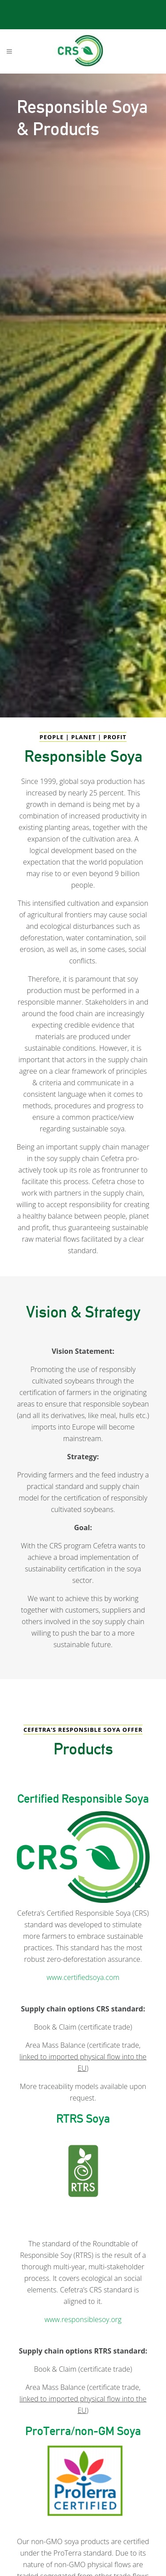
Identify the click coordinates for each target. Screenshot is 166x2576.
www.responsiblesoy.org (82, 2319)
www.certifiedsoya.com (82, 1977)
